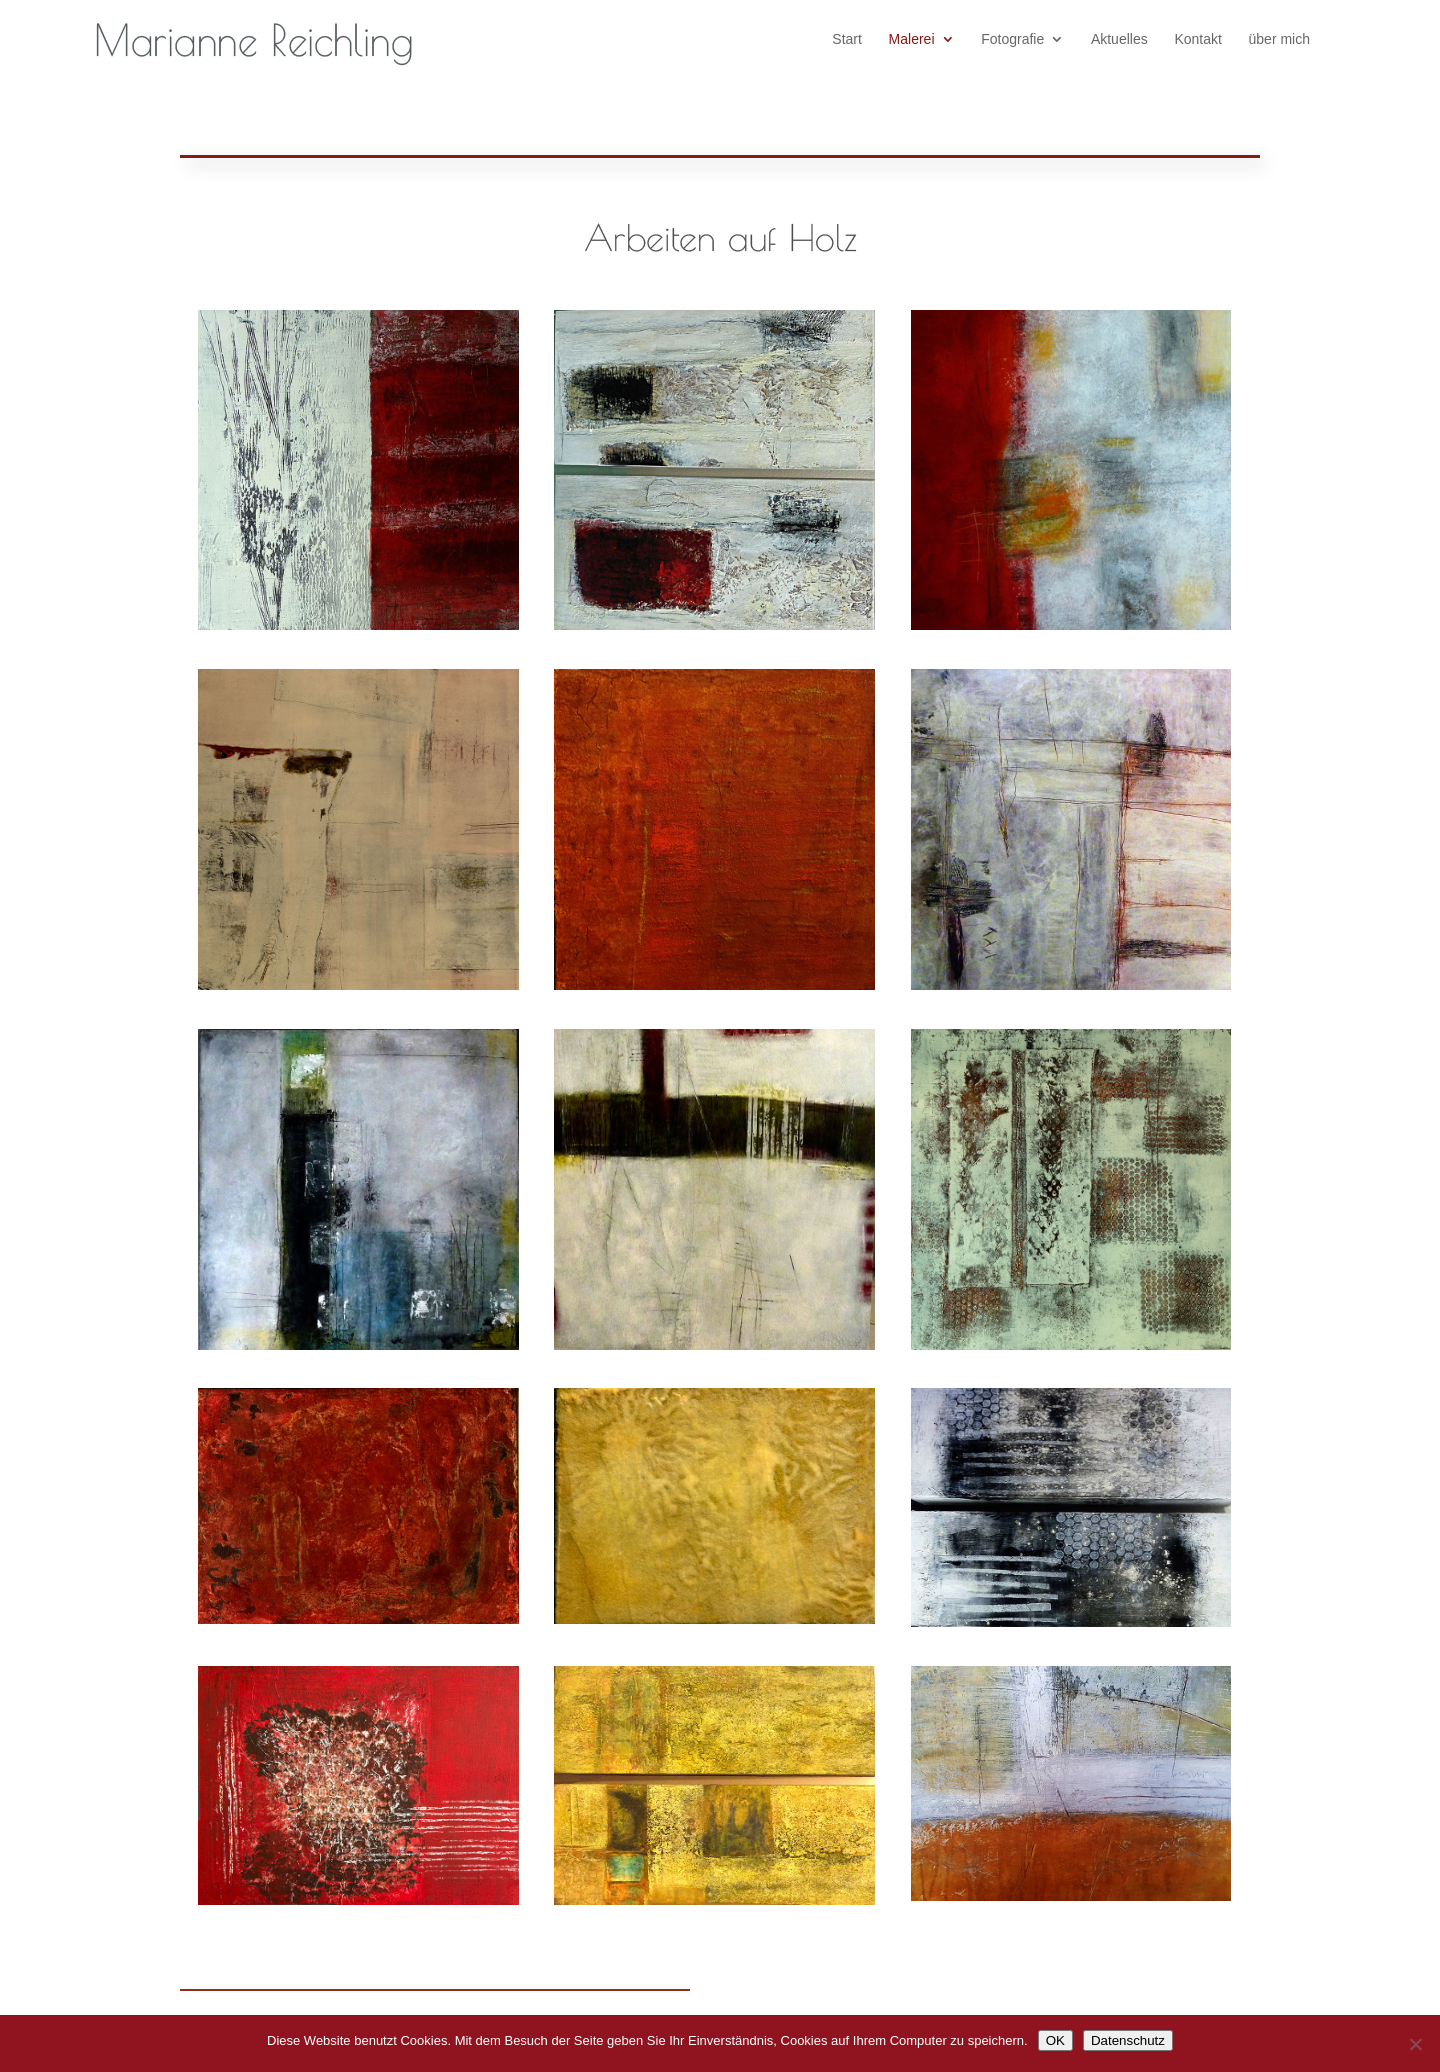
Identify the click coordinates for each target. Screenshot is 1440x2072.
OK (1055, 2040)
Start (847, 39)
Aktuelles (1119, 39)
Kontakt (1197, 39)
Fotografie (1012, 39)
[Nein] (1415, 2044)
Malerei (912, 39)
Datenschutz (1128, 2040)
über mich (1279, 39)
